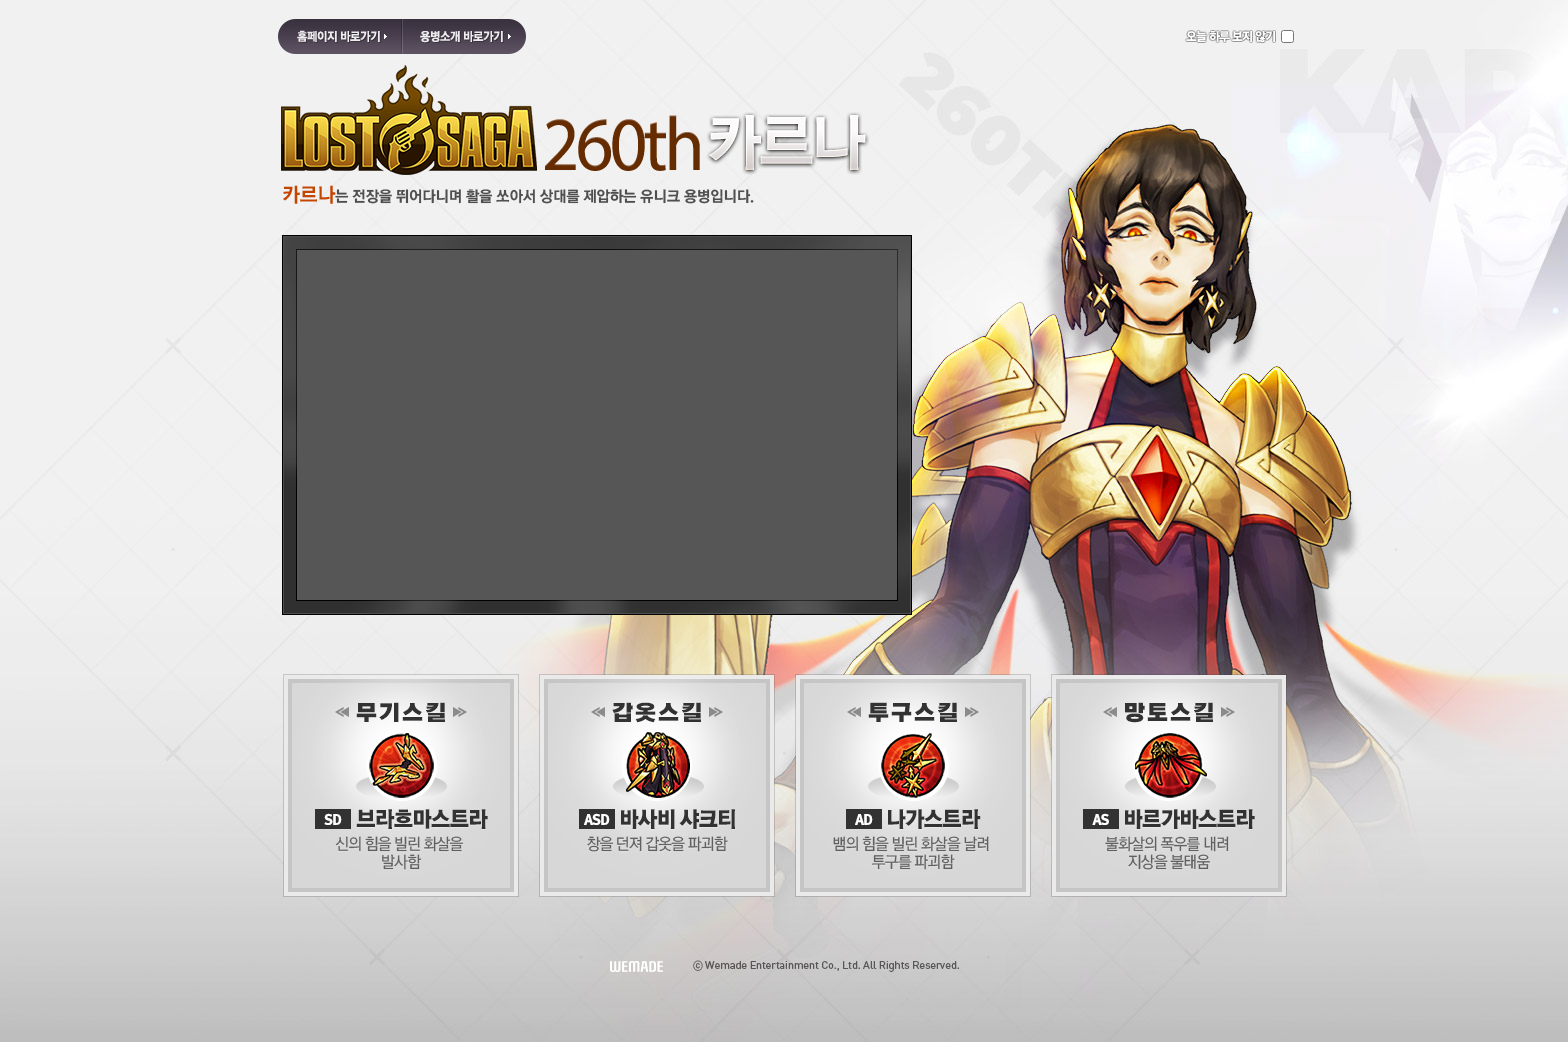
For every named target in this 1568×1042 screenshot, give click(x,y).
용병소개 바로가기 (464, 36)
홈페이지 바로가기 (340, 36)
